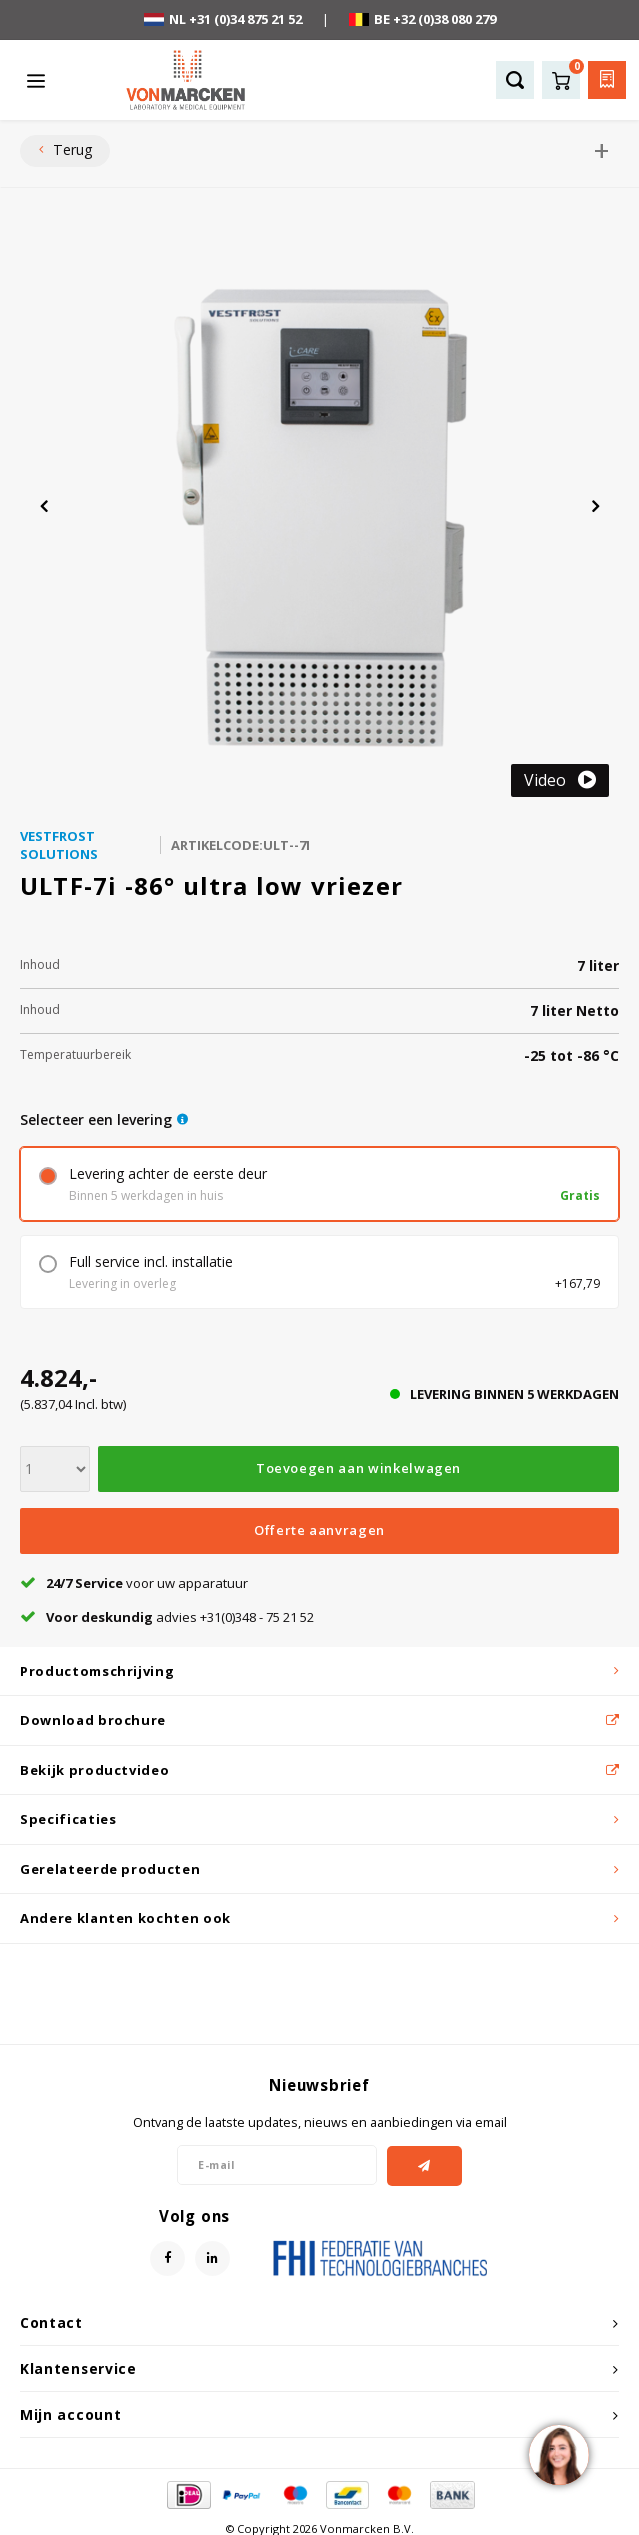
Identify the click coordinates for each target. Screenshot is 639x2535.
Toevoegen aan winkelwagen (358, 1468)
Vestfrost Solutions (59, 845)
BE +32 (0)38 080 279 (422, 19)
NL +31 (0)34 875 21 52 (223, 19)
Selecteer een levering (96, 1119)
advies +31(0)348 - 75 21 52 (167, 1617)
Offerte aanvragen (319, 1530)
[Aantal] (55, 1469)
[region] (558, 2454)
